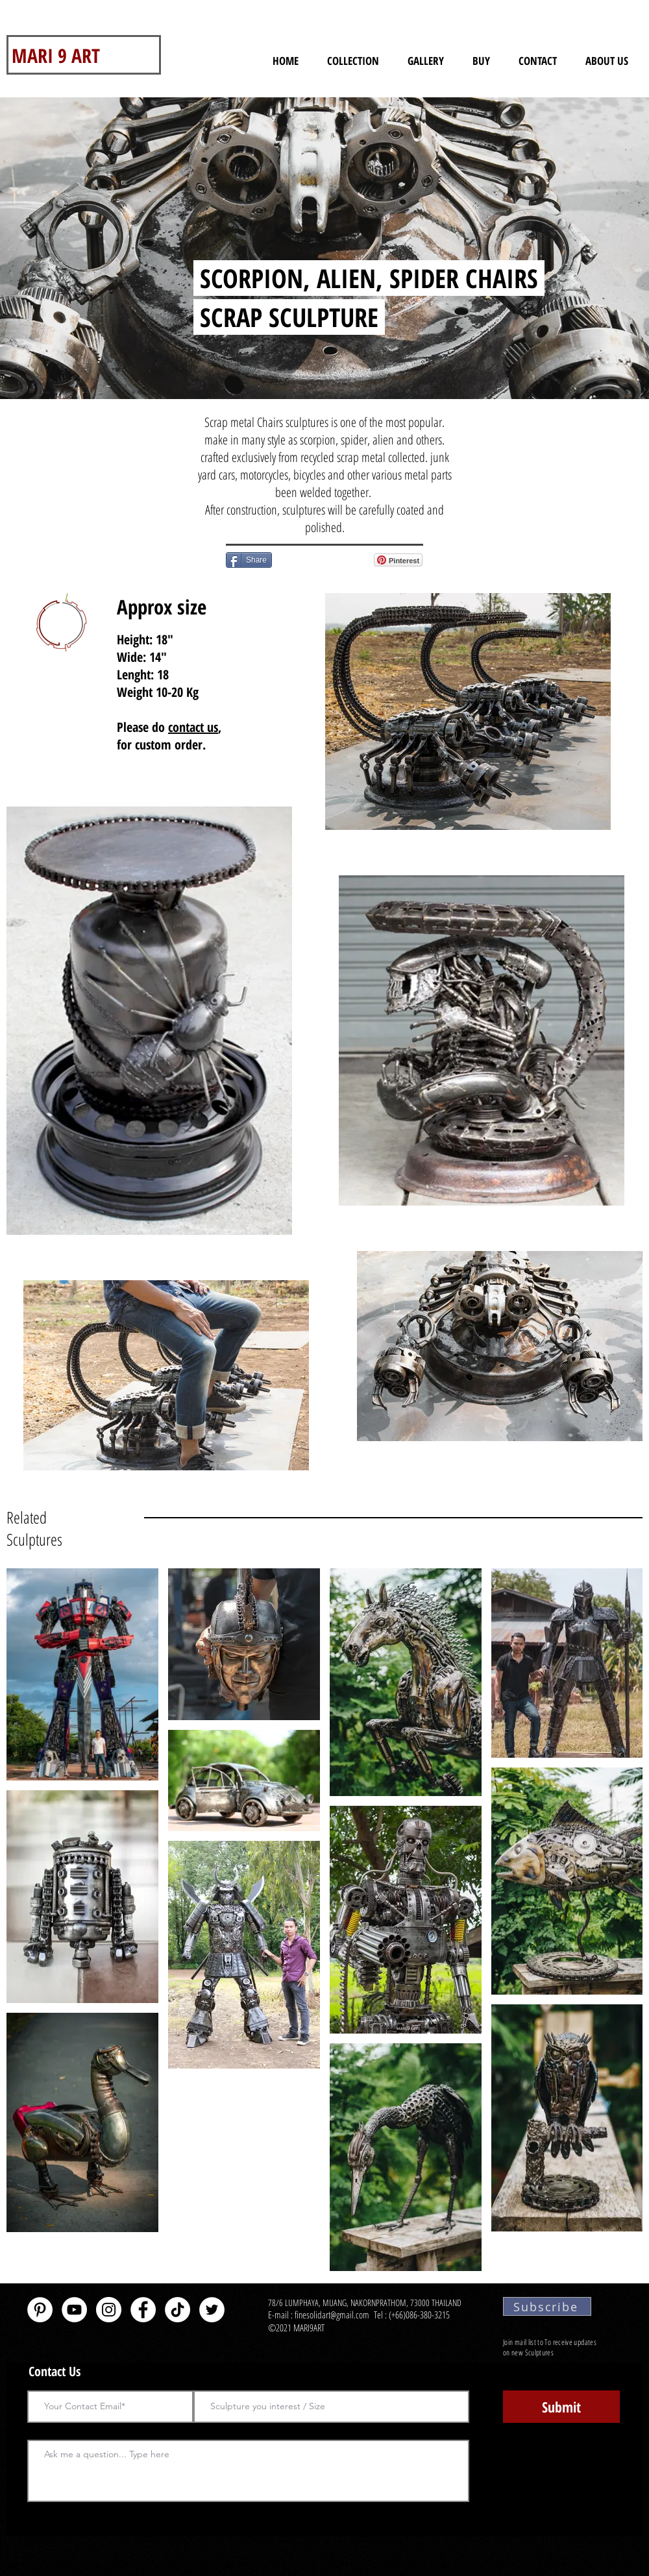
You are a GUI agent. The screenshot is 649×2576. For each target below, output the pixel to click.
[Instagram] (108, 2309)
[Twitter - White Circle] (212, 2309)
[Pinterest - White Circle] (40, 2309)
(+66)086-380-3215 (420, 2314)
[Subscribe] (547, 2306)
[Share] (249, 560)
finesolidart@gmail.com (332, 2314)
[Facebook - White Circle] (143, 2309)
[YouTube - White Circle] (74, 2309)
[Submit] (561, 2406)
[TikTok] (177, 2309)
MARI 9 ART (56, 55)
